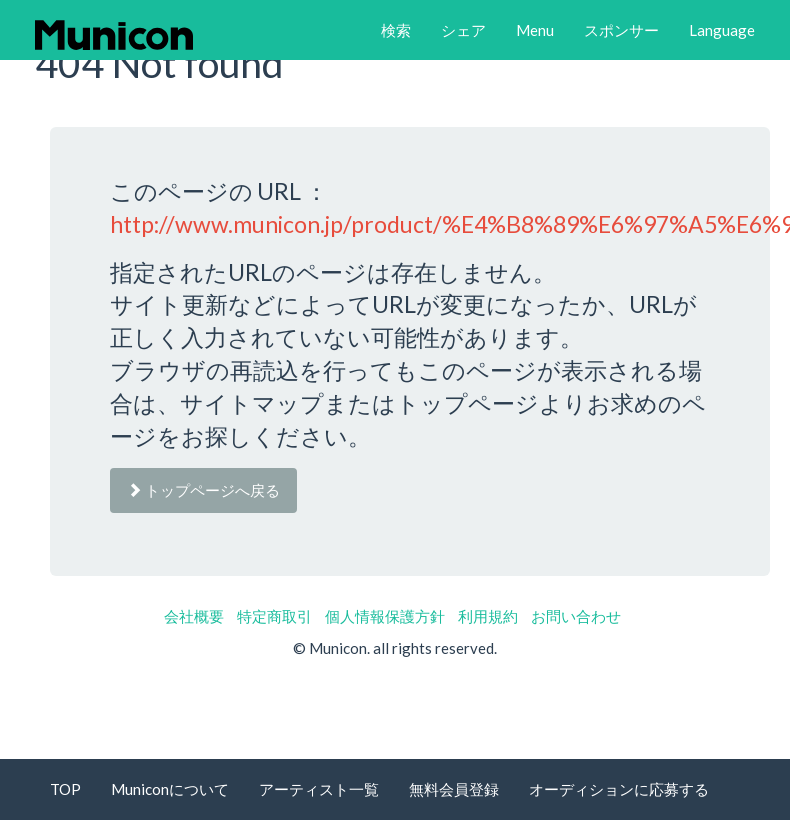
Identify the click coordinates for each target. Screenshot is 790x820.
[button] (396, 30)
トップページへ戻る (203, 490)
